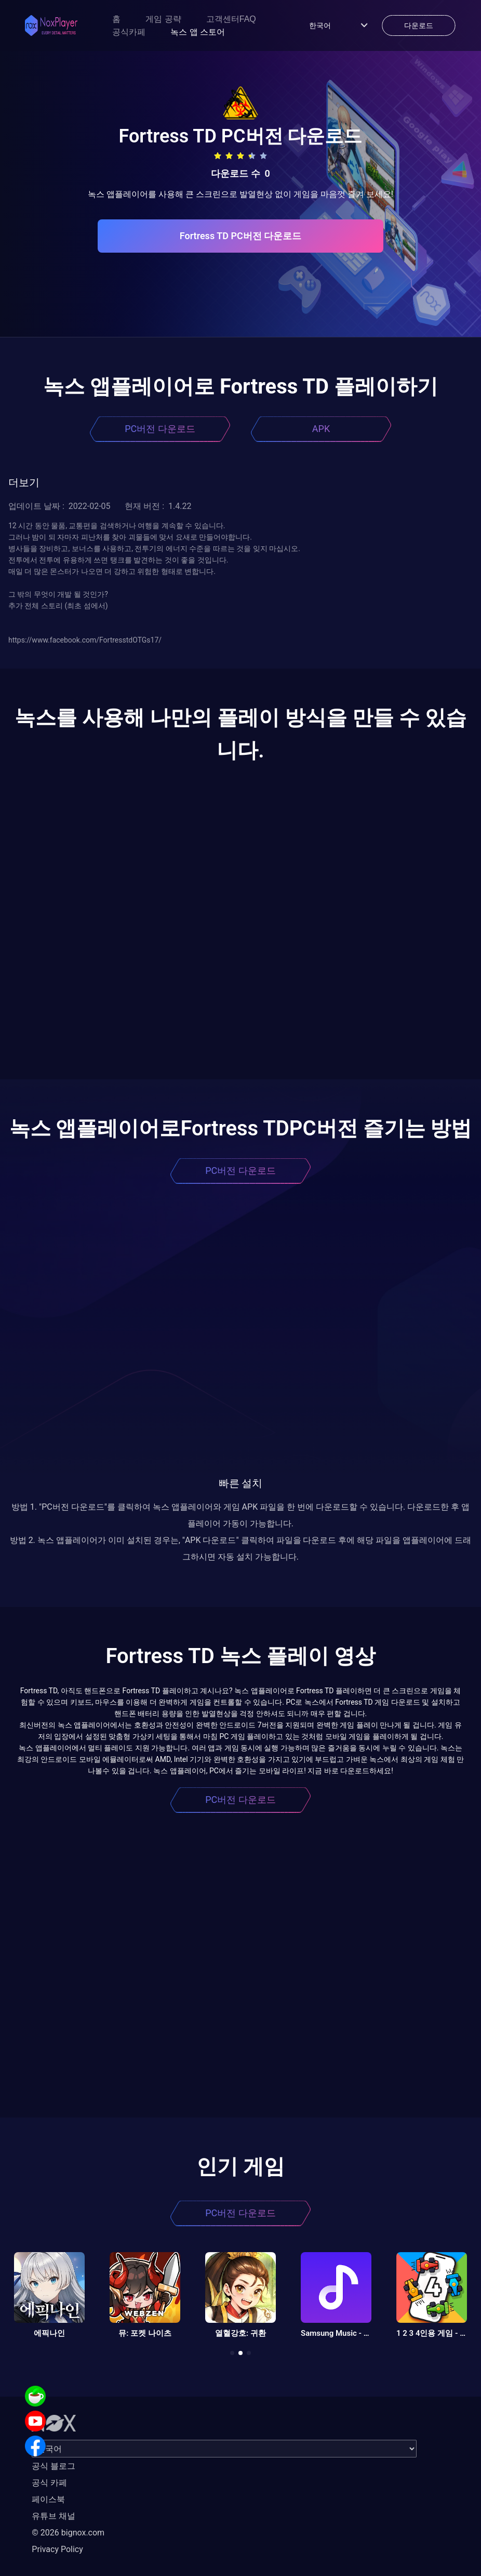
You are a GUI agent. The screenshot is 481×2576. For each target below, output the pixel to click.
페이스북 (48, 2499)
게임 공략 (163, 19)
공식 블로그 (53, 2466)
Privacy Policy (57, 2549)
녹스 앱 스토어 (197, 32)
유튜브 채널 (53, 2516)
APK (321, 428)
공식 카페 (49, 2483)
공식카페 (128, 32)
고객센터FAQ (231, 19)
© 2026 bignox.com (68, 2533)
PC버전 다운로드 (160, 428)
